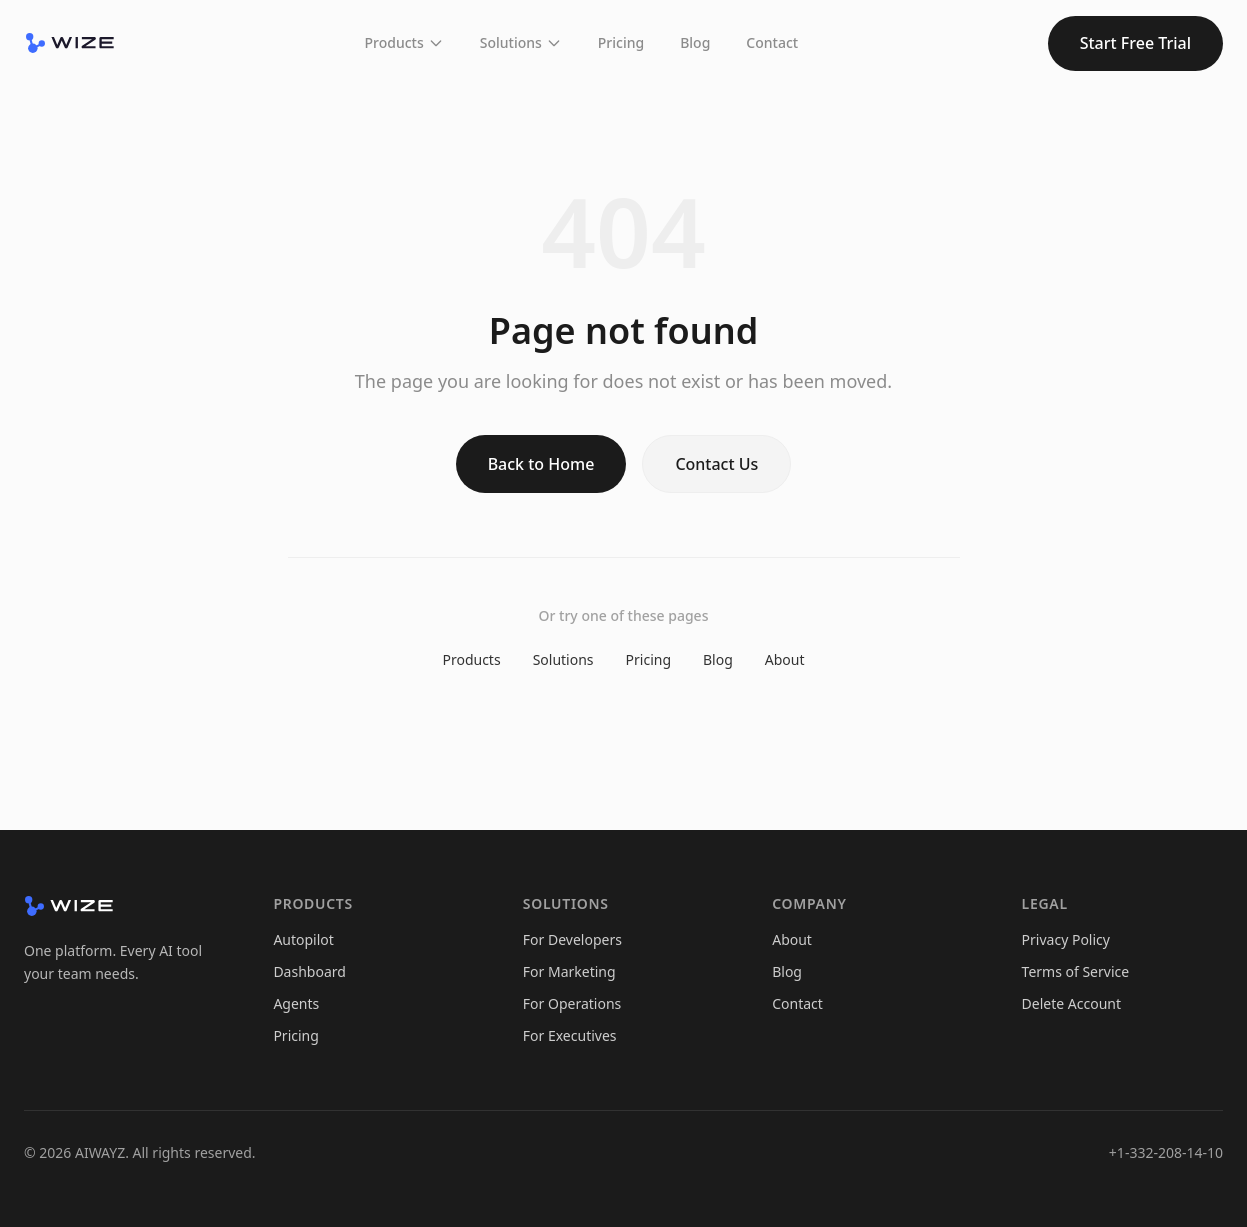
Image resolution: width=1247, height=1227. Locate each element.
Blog (695, 42)
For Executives (570, 1035)
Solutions (521, 42)
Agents (296, 1003)
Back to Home (541, 464)
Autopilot (303, 939)
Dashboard (309, 971)
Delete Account (1071, 1003)
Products (404, 42)
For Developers (572, 939)
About (785, 659)
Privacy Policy (1066, 939)
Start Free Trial (1135, 43)
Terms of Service (1076, 971)
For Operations (572, 1003)
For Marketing (569, 971)
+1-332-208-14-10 (1166, 1152)
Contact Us (716, 464)
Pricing (621, 42)
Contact (772, 42)
